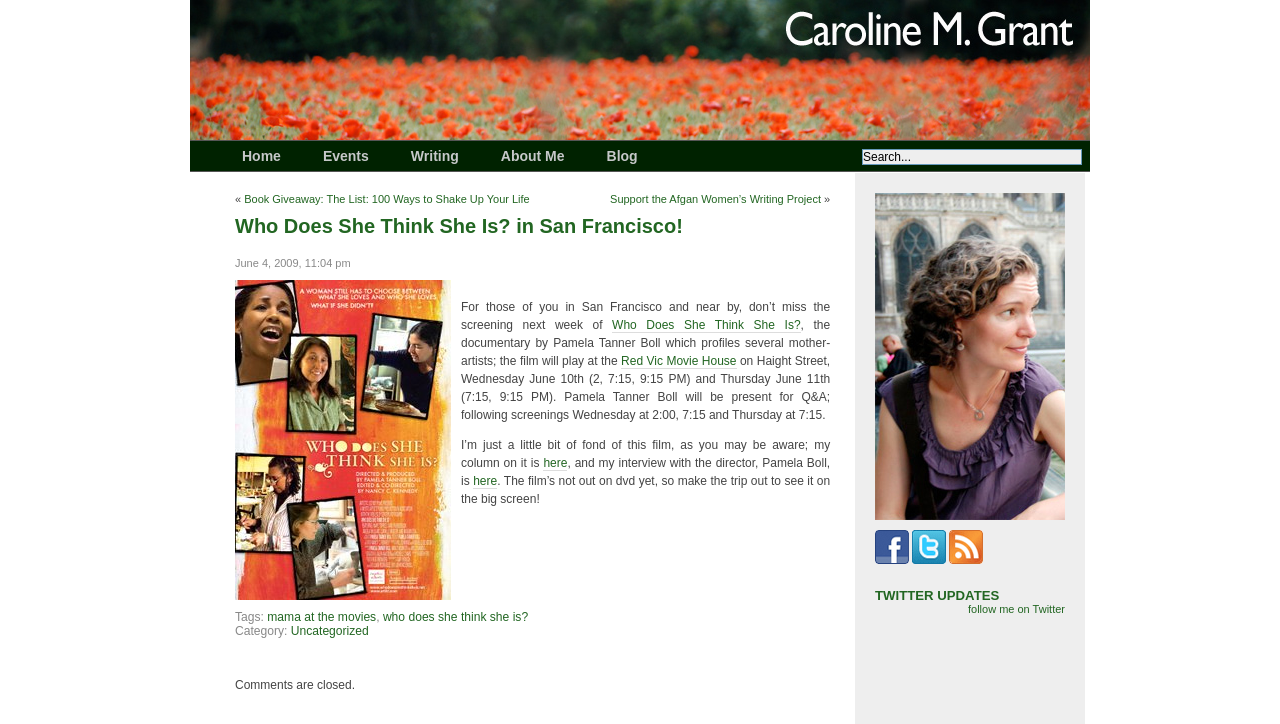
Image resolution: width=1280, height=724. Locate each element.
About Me (533, 156)
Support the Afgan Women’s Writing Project (715, 199)
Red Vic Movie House (678, 361)
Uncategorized (330, 631)
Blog (622, 156)
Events (346, 156)
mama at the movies (321, 617)
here (555, 463)
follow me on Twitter (1016, 609)
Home (261, 156)
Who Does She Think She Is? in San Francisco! (459, 226)
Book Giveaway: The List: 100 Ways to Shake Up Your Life (387, 199)
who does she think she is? (455, 617)
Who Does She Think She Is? (706, 325)
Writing (435, 156)
